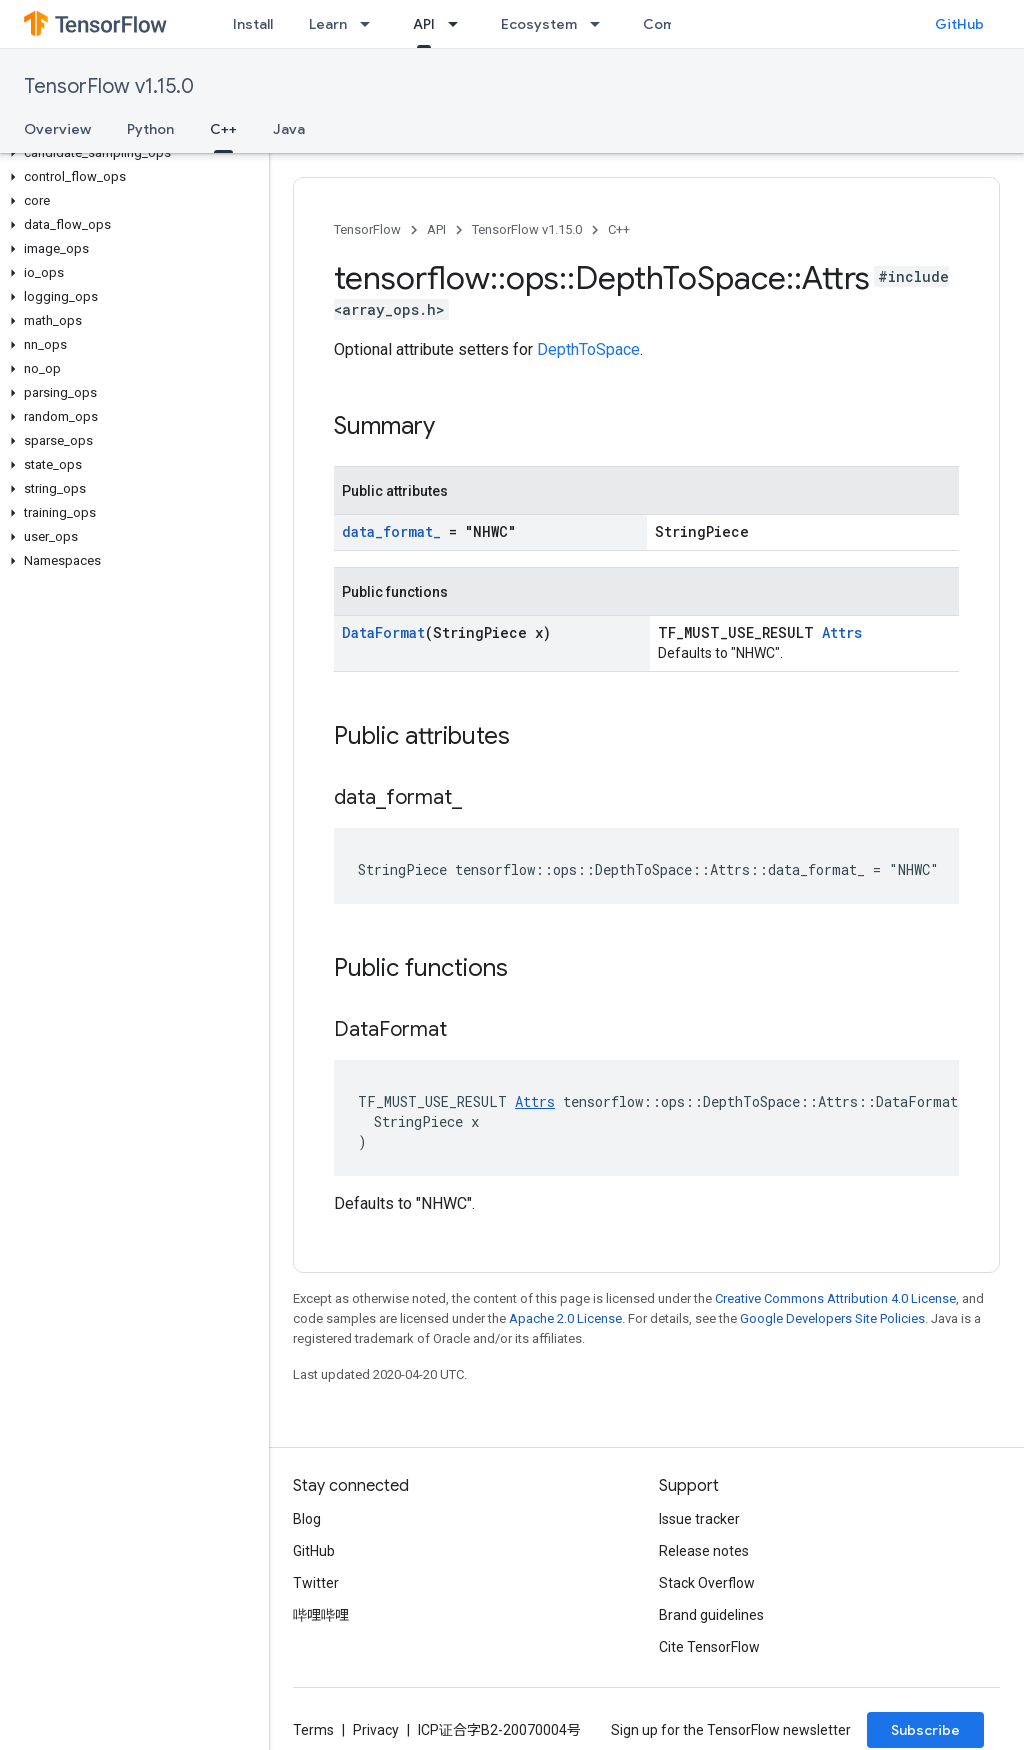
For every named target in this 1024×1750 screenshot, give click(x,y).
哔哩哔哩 (321, 1615)
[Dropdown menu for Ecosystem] (601, 24)
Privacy (376, 1730)
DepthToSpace (588, 349)
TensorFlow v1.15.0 (109, 86)
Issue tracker (699, 1519)
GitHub (959, 24)
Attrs (842, 632)
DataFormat (383, 632)
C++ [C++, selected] (223, 129)
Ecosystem (539, 24)
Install (253, 24)
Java (289, 129)
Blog (307, 1519)
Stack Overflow (707, 1583)
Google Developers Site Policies (832, 1318)
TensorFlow (367, 229)
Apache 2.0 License (565, 1318)
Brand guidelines (711, 1615)
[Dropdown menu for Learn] (371, 24)
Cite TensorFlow (709, 1647)
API (436, 229)
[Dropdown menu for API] (459, 24)
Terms (313, 1730)
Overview (57, 129)
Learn (328, 24)
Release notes (704, 1551)
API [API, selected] (424, 24)
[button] (130, 153)
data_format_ (391, 531)
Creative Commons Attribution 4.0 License (835, 1298)
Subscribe (925, 1730)
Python (150, 129)
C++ (619, 229)
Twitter (316, 1583)
